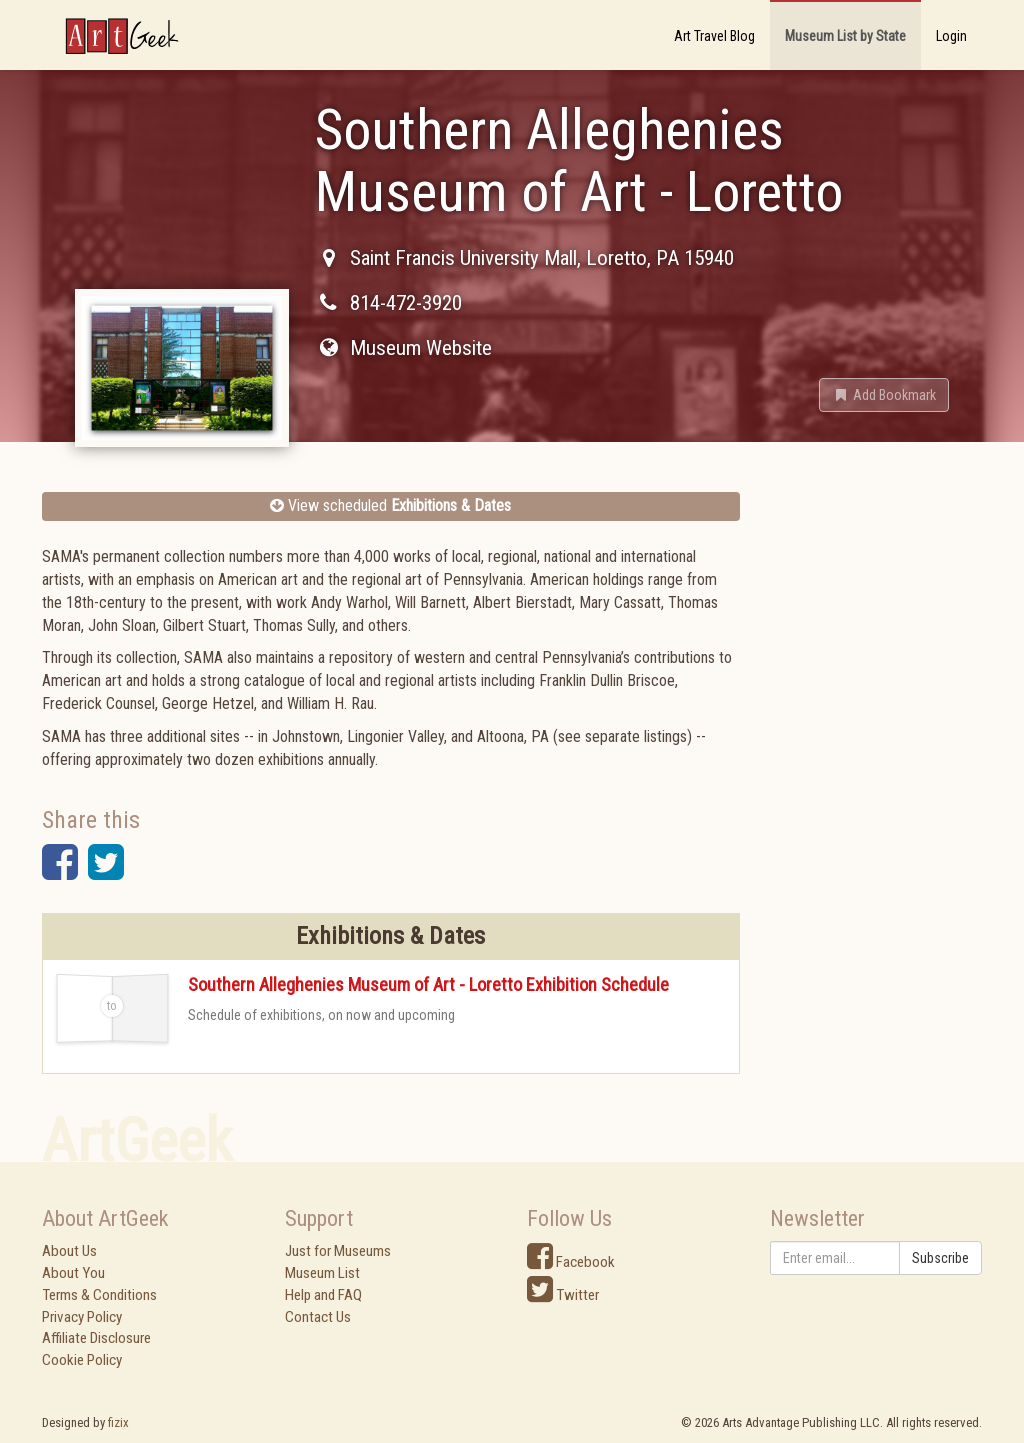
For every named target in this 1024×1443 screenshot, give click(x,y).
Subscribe (940, 1258)
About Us (69, 1251)
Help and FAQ (323, 1295)
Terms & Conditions (99, 1295)
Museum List (322, 1273)
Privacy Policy (82, 1317)
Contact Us (318, 1317)
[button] (884, 395)
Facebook (571, 1262)
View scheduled (390, 505)
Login (951, 36)
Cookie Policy (82, 1360)
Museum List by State (845, 36)
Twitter (563, 1295)
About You (73, 1273)
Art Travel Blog (714, 36)
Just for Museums (338, 1251)
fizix (118, 1422)
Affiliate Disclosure (96, 1338)
